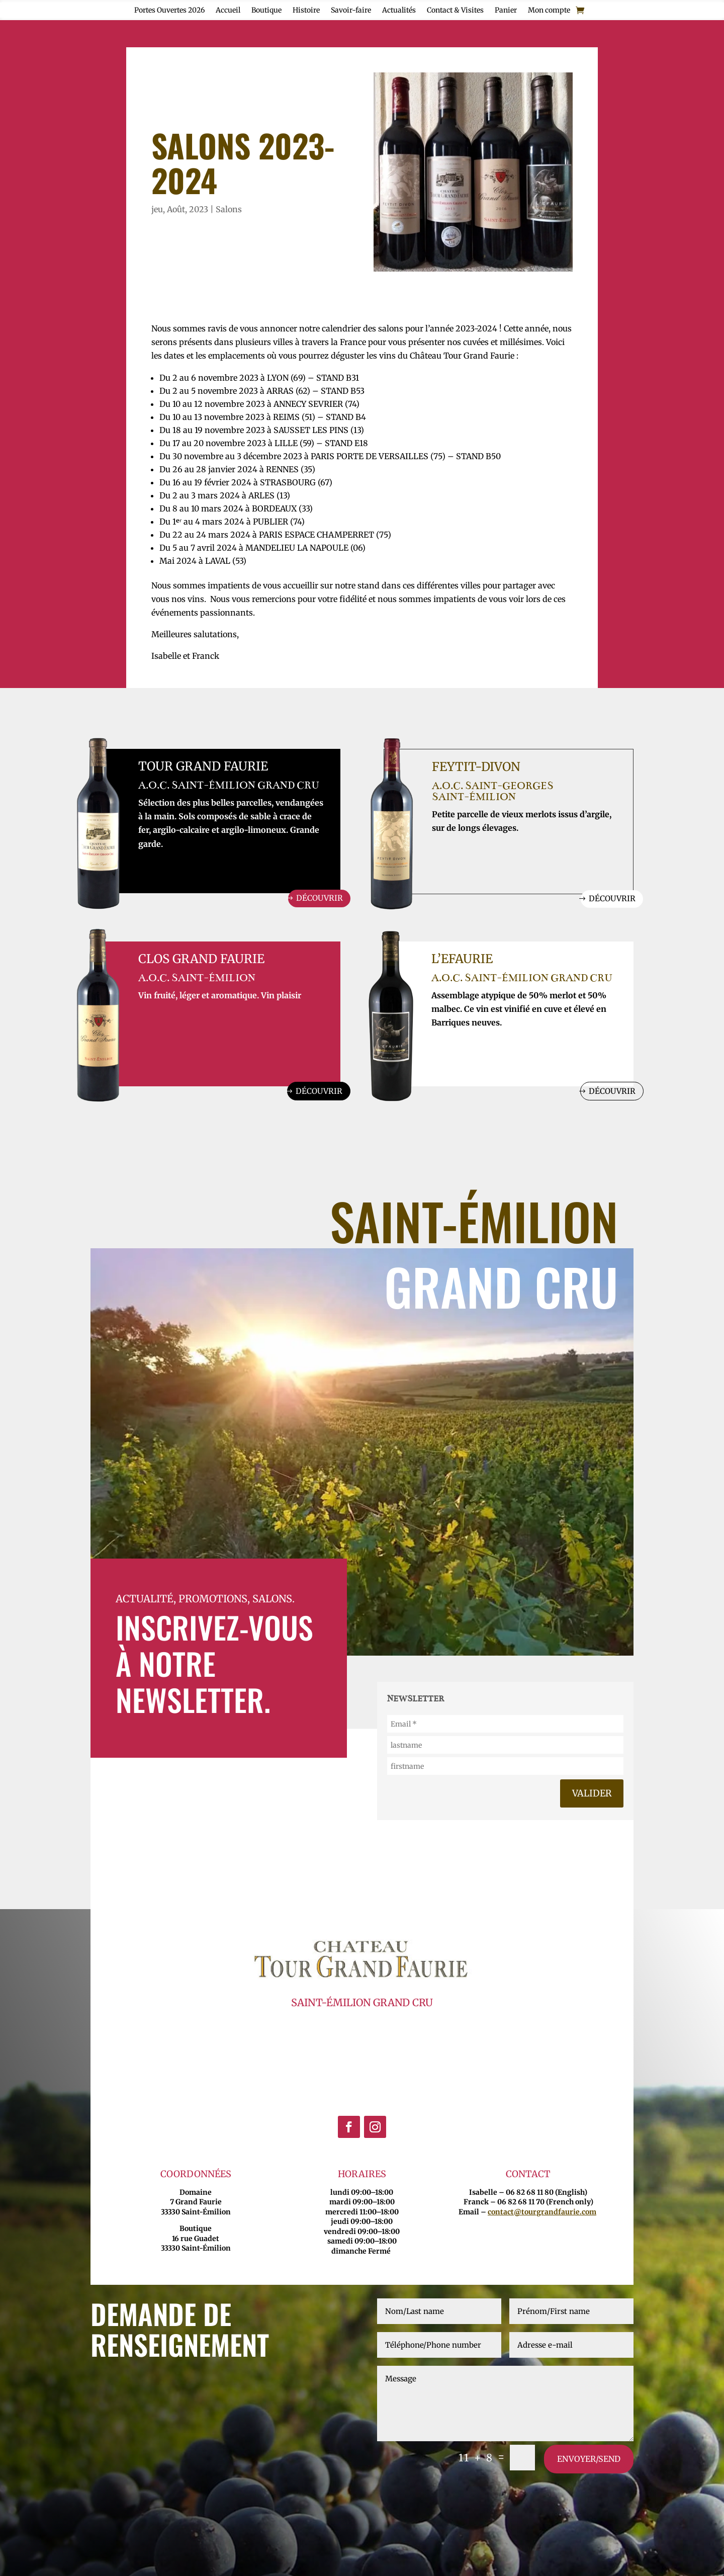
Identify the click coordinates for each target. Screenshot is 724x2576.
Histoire (306, 11)
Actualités (399, 11)
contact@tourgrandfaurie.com (542, 2213)
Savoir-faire (351, 11)
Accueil (228, 11)
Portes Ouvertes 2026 (169, 11)
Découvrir (318, 899)
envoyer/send (588, 2461)
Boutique (266, 11)
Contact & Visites (455, 11)
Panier (506, 11)
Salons (229, 209)
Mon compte (549, 11)
